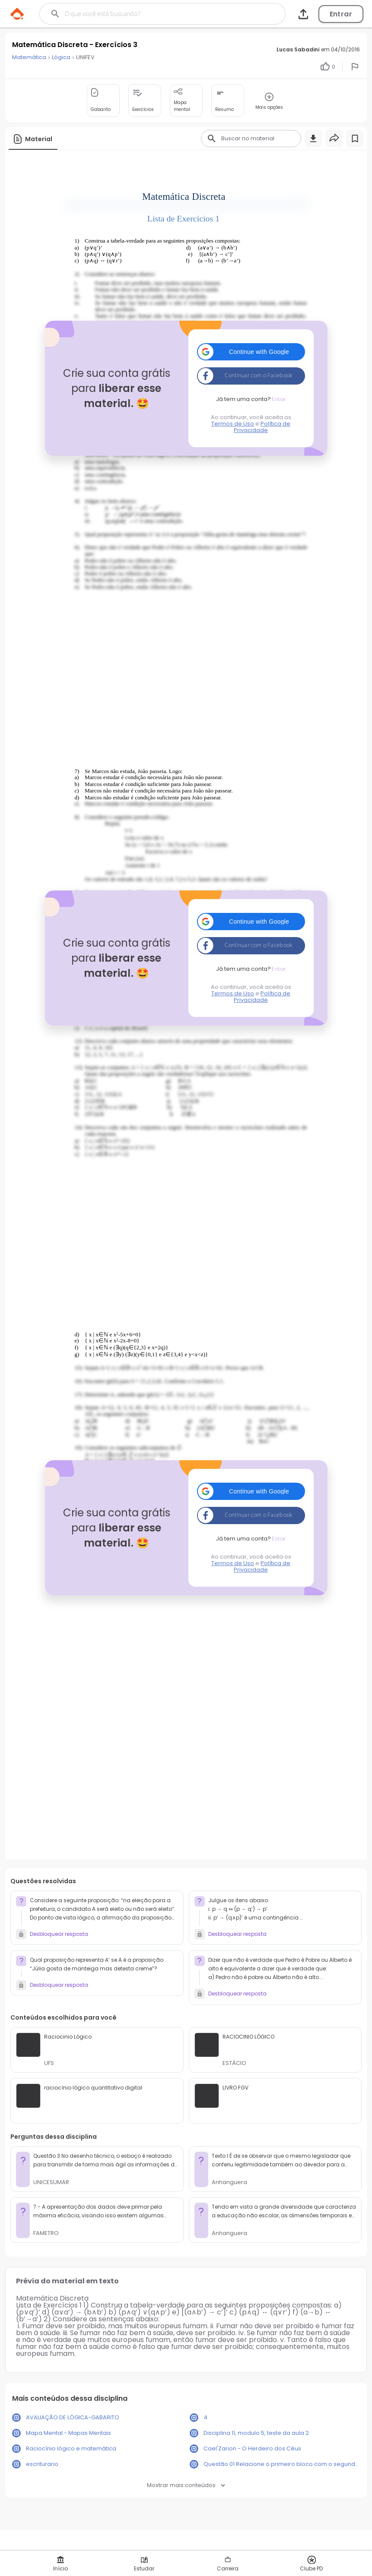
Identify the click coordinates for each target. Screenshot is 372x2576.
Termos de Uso (232, 424)
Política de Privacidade (262, 427)
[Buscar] (151, 14)
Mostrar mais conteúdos (186, 2485)
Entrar (341, 14)
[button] (251, 351)
